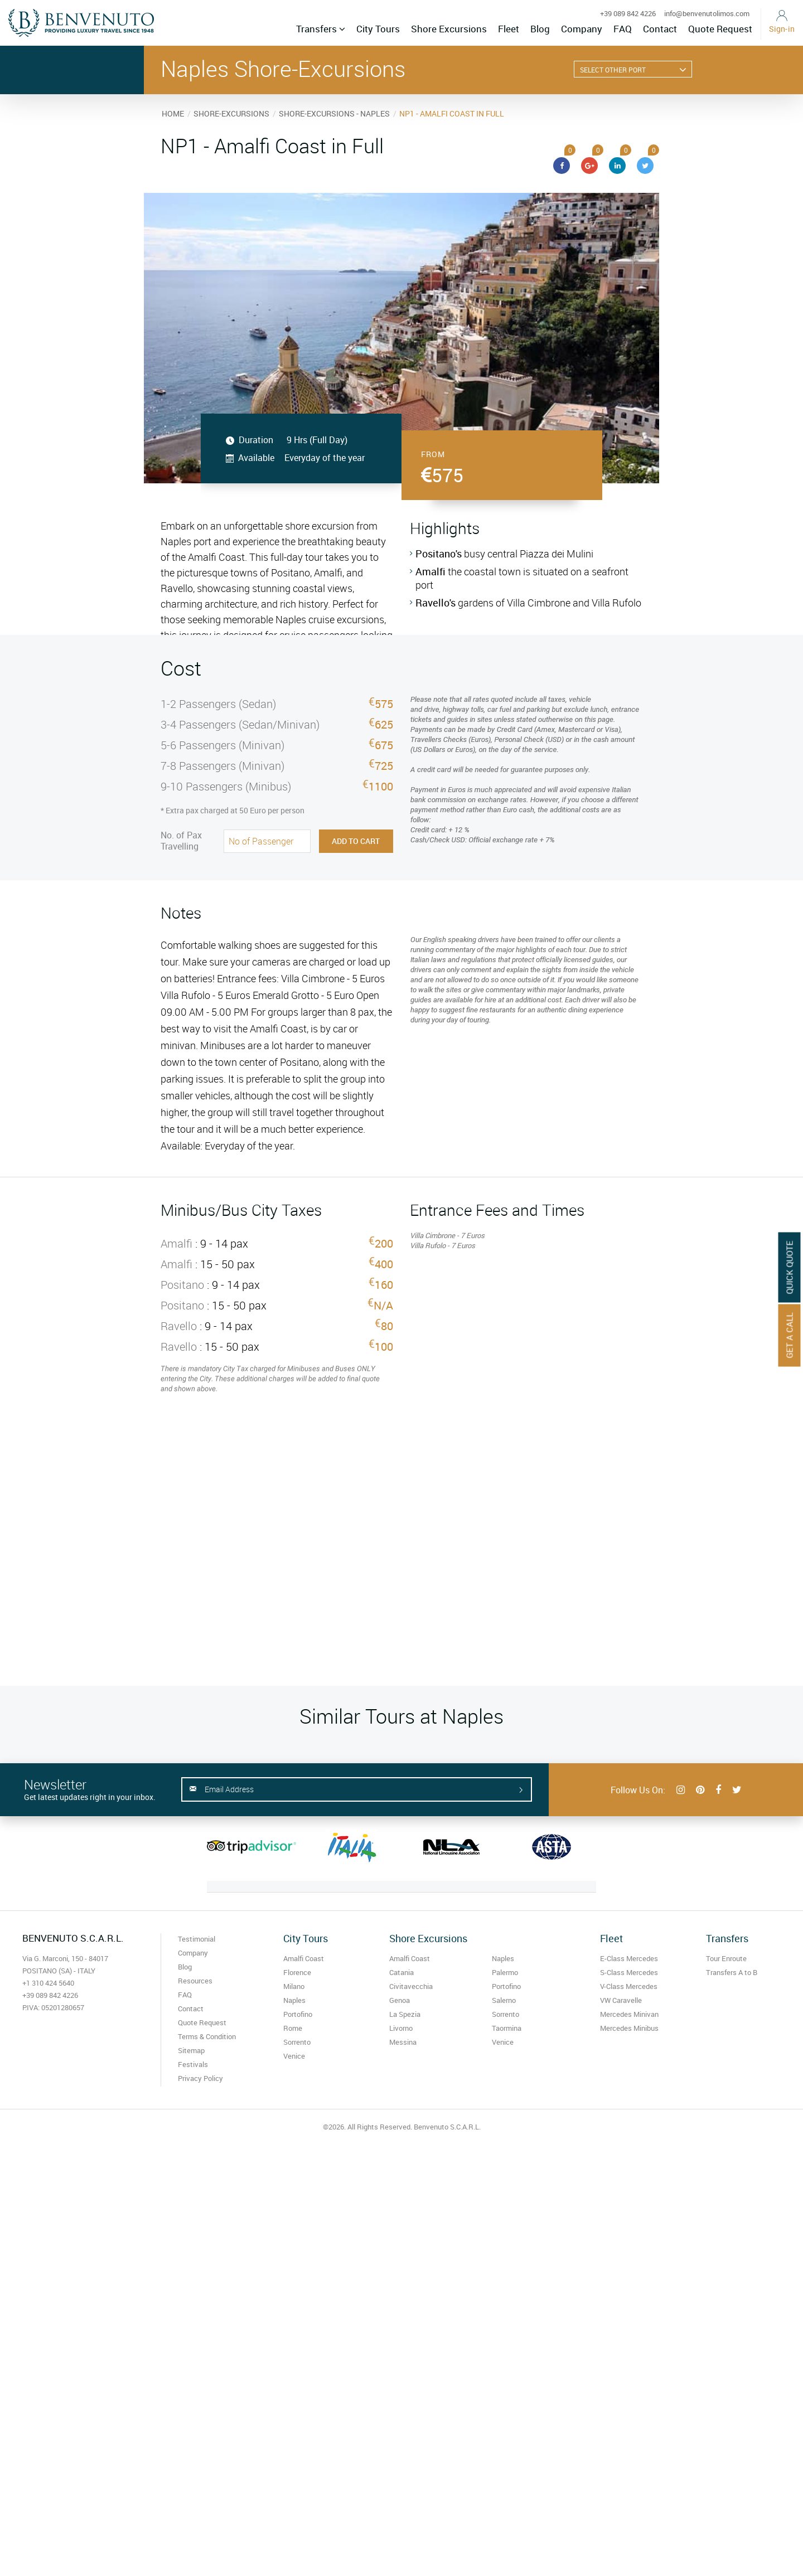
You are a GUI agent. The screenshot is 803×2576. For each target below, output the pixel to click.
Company (581, 28)
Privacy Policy (200, 2078)
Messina (403, 2042)
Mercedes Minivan (629, 2014)
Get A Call (789, 1335)
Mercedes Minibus (629, 2028)
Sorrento (297, 2042)
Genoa (399, 2000)
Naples (294, 2000)
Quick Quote (789, 1267)
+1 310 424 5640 (48, 1983)
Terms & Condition (207, 2036)
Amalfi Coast (303, 1958)
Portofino (297, 2014)
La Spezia (404, 2014)
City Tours (378, 28)
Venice (294, 2056)
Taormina (506, 2028)
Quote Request (720, 28)
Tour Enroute (726, 1958)
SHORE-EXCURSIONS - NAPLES (334, 113)
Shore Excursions (449, 28)
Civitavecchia (411, 1986)
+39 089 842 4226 (628, 13)
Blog (540, 28)
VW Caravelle (621, 2000)
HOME (173, 113)
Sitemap (191, 2050)
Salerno (504, 2000)
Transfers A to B (731, 1972)
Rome (292, 2028)
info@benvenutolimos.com (706, 13)
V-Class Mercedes (628, 1986)
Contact (660, 28)
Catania (401, 1972)
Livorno (401, 2028)
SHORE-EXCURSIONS (231, 113)
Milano (293, 1986)
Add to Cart (356, 841)
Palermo (505, 1972)
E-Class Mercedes (629, 1958)
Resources (195, 1981)
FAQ (622, 28)
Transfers (320, 28)
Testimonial (196, 1939)
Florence (297, 1972)
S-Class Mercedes (629, 1972)
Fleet (508, 28)
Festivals (193, 2064)
